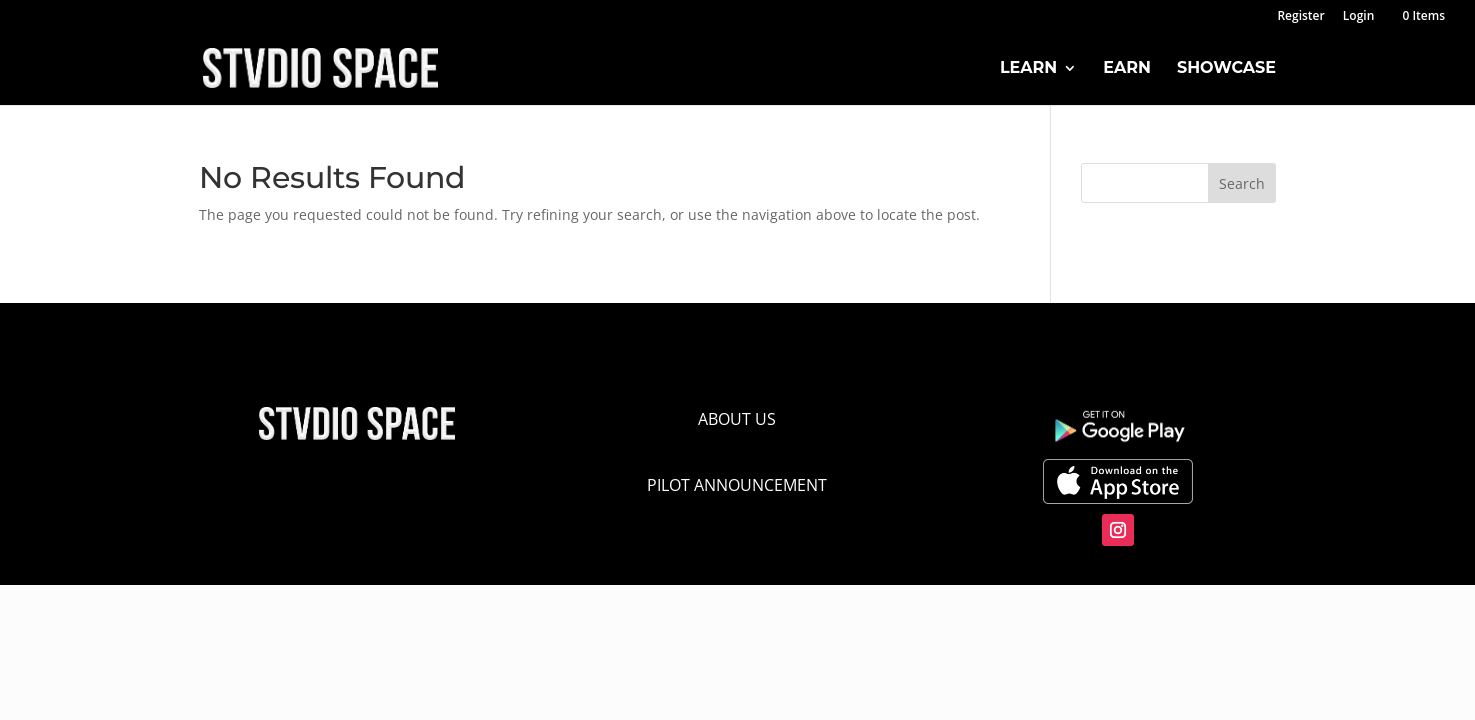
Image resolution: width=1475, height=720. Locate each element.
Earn (1127, 69)
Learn (1028, 69)
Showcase (1226, 69)
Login (1358, 17)
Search (1242, 183)
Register (1300, 17)
